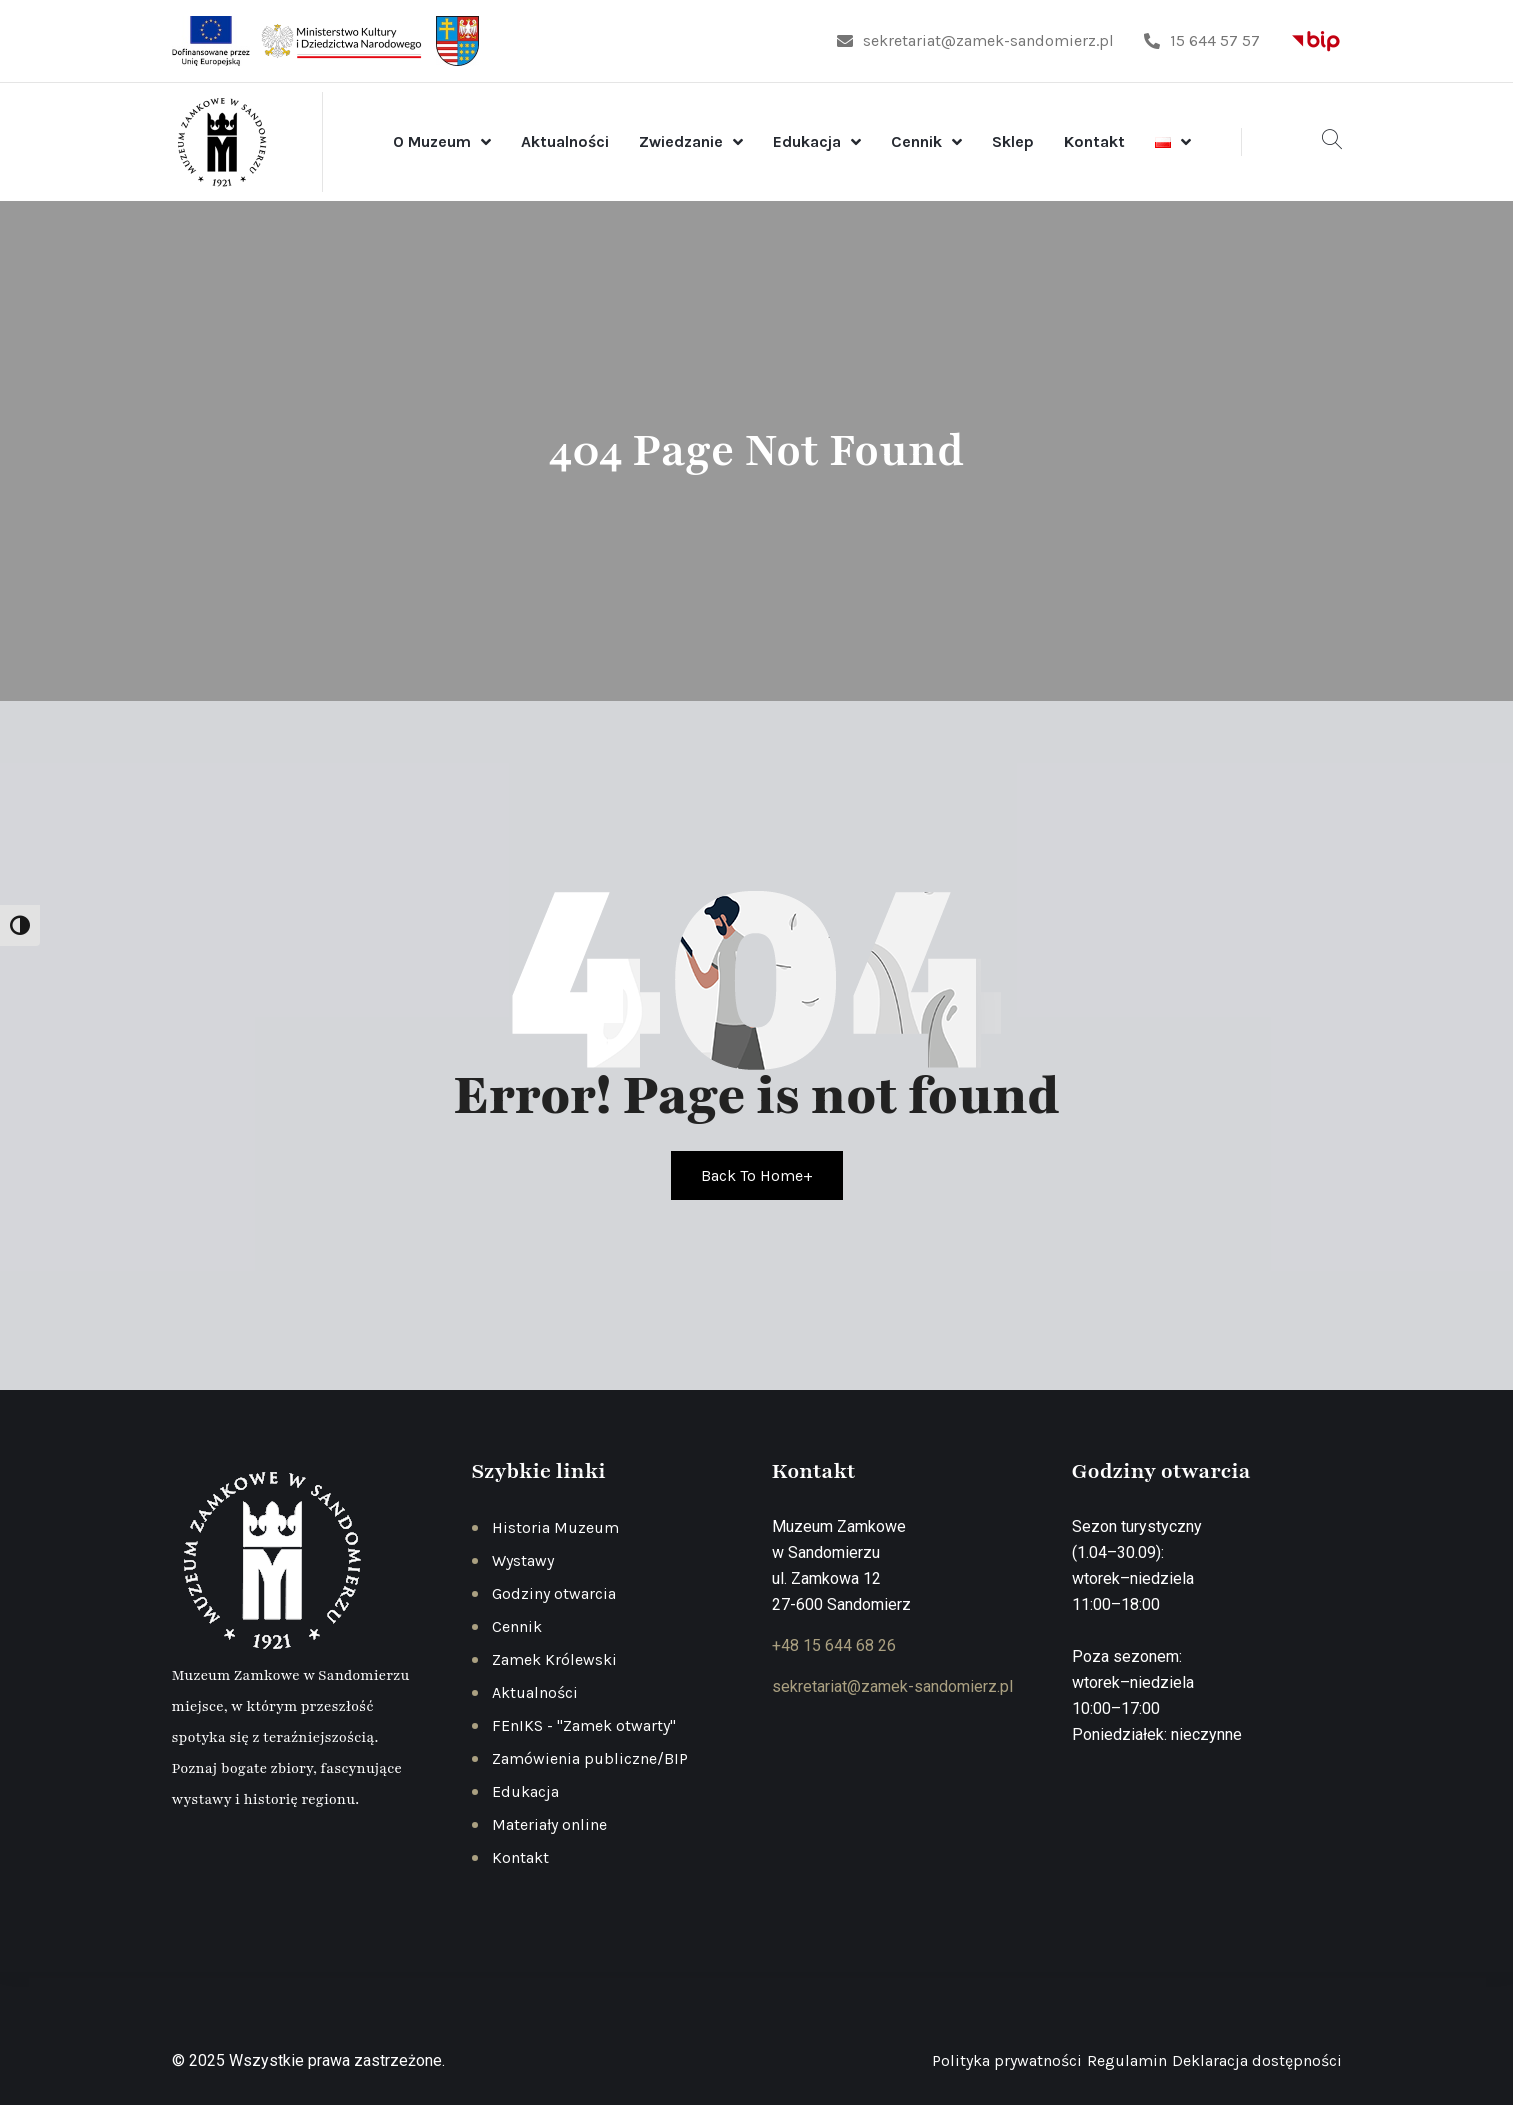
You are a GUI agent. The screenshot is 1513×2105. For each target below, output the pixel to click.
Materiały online (549, 1824)
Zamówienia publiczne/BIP (590, 1758)
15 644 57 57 (1202, 40)
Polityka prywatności (1007, 2060)
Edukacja (807, 141)
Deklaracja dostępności (1257, 2060)
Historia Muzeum (555, 1527)
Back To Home (757, 1175)
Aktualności (565, 141)
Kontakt (1094, 141)
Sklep (1013, 141)
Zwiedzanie (681, 141)
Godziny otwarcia (554, 1593)
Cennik (916, 141)
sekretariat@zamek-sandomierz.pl (975, 40)
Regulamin (1127, 2060)
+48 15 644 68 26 (834, 1645)
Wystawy (523, 1560)
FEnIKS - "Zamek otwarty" (584, 1725)
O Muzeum (432, 141)
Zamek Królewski (554, 1659)
